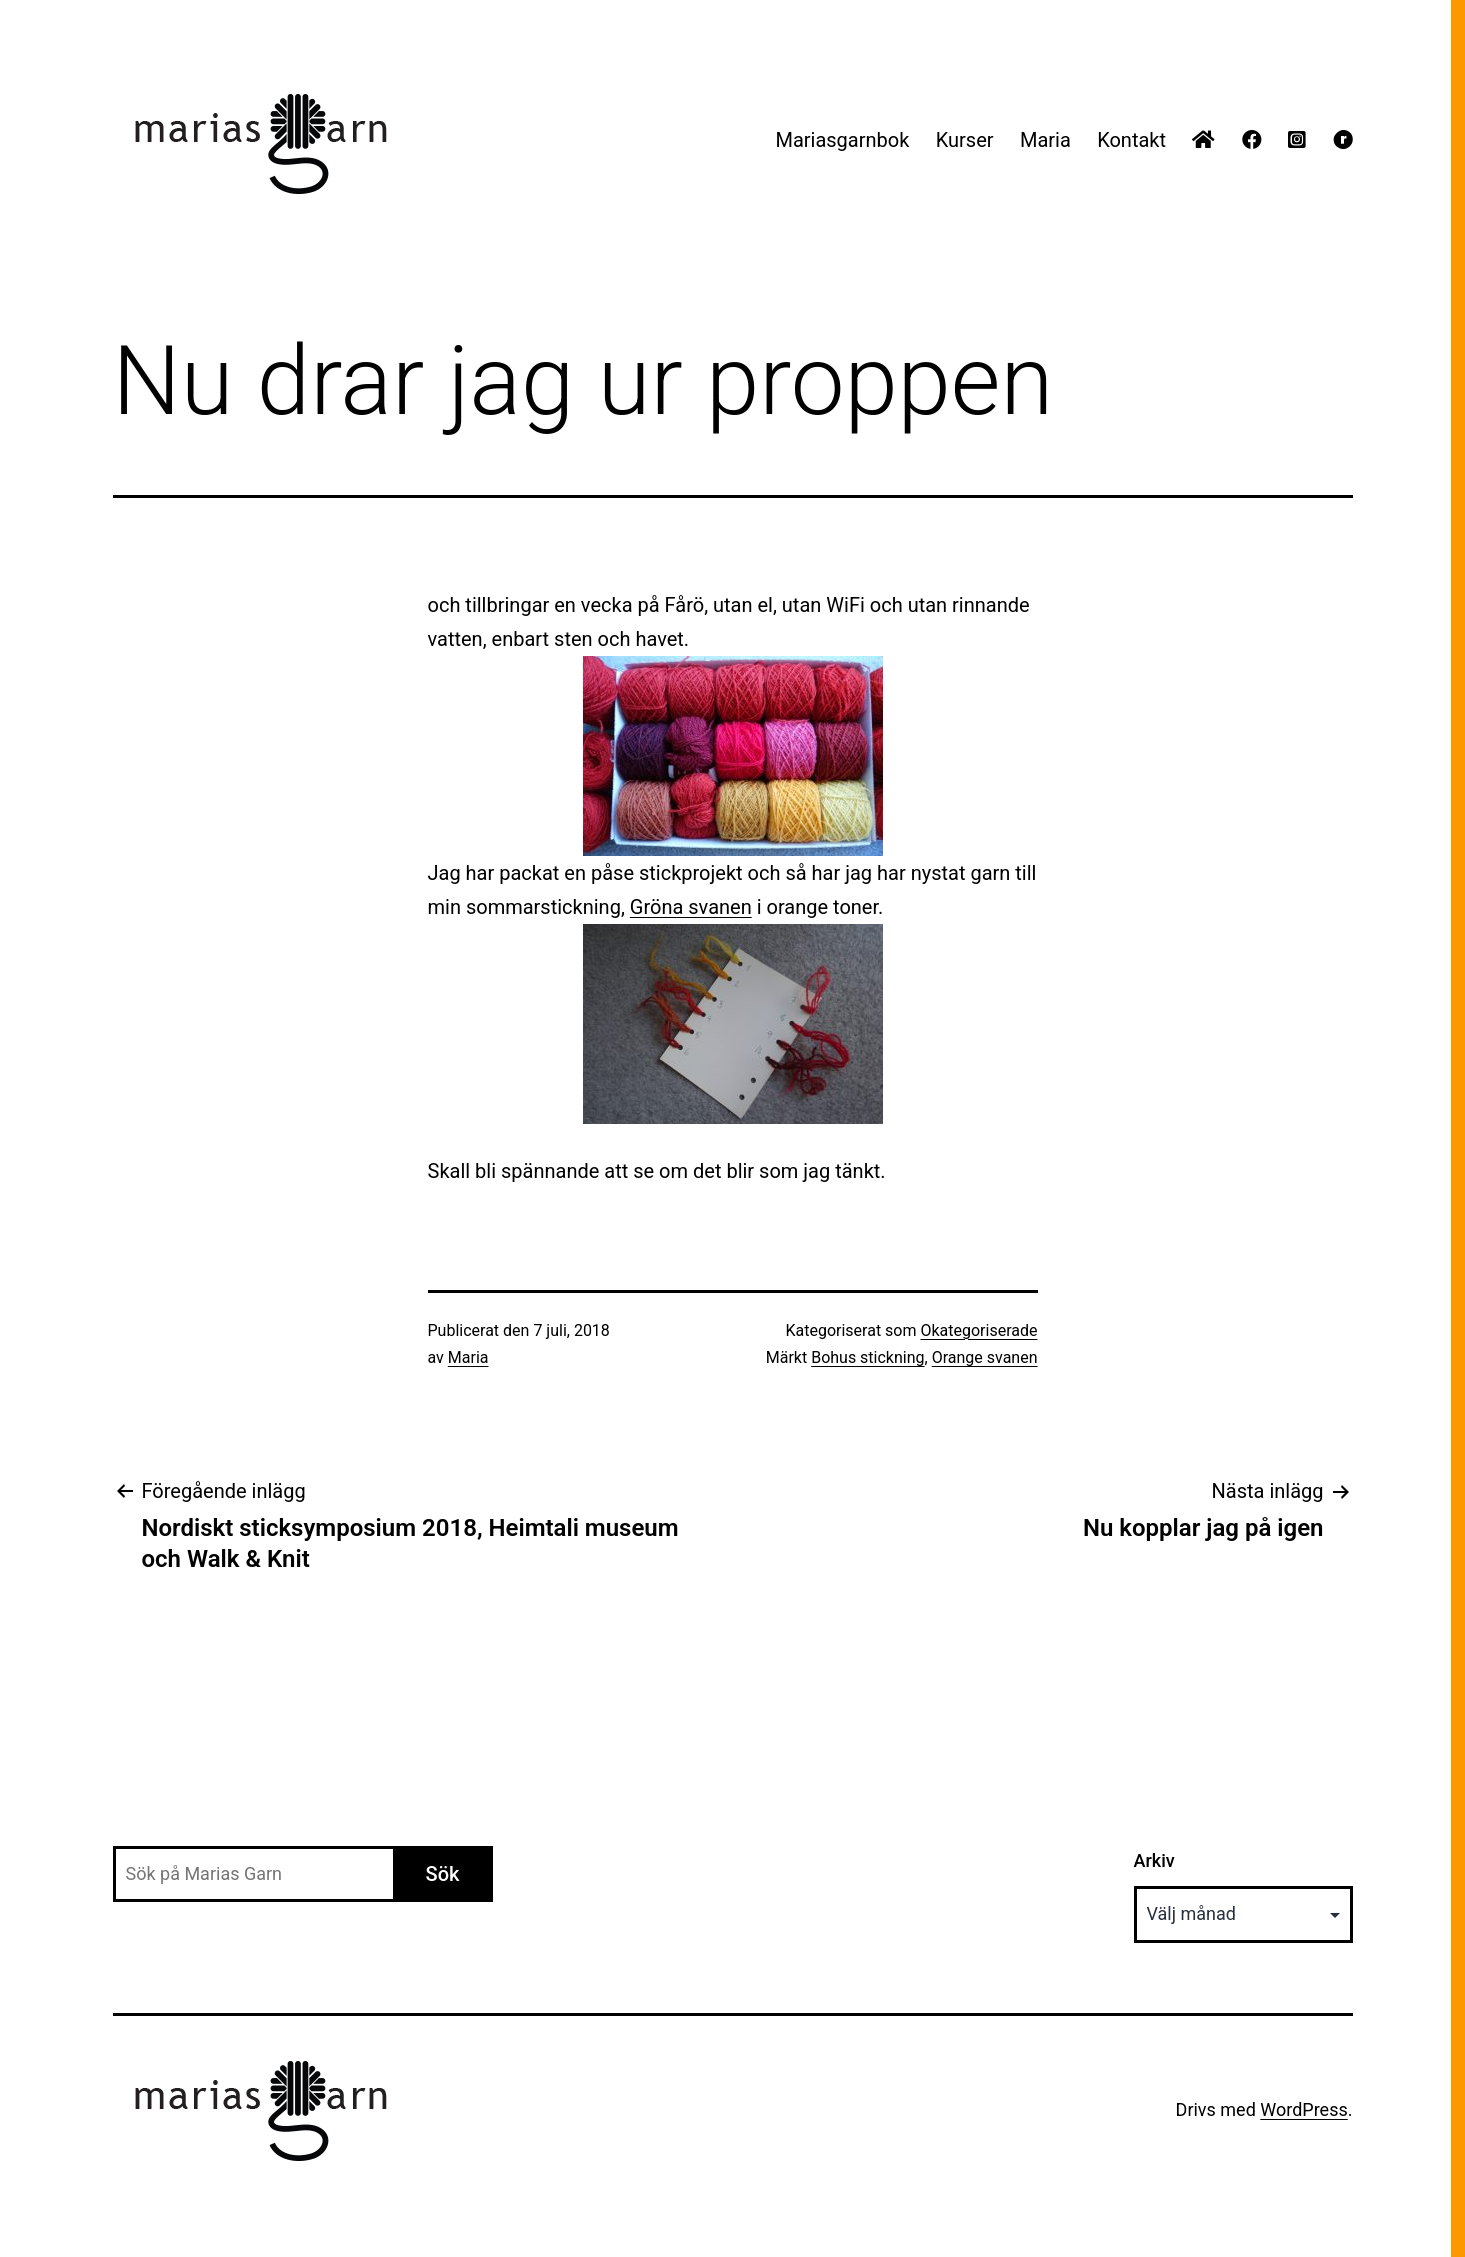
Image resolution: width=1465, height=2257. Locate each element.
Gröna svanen (691, 907)
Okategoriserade (978, 1330)
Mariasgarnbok (842, 140)
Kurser (965, 140)
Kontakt (1131, 140)
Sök (443, 1874)
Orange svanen (985, 1357)
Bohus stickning (867, 1357)
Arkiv (1154, 1860)
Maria (1045, 140)
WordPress (1303, 2109)
